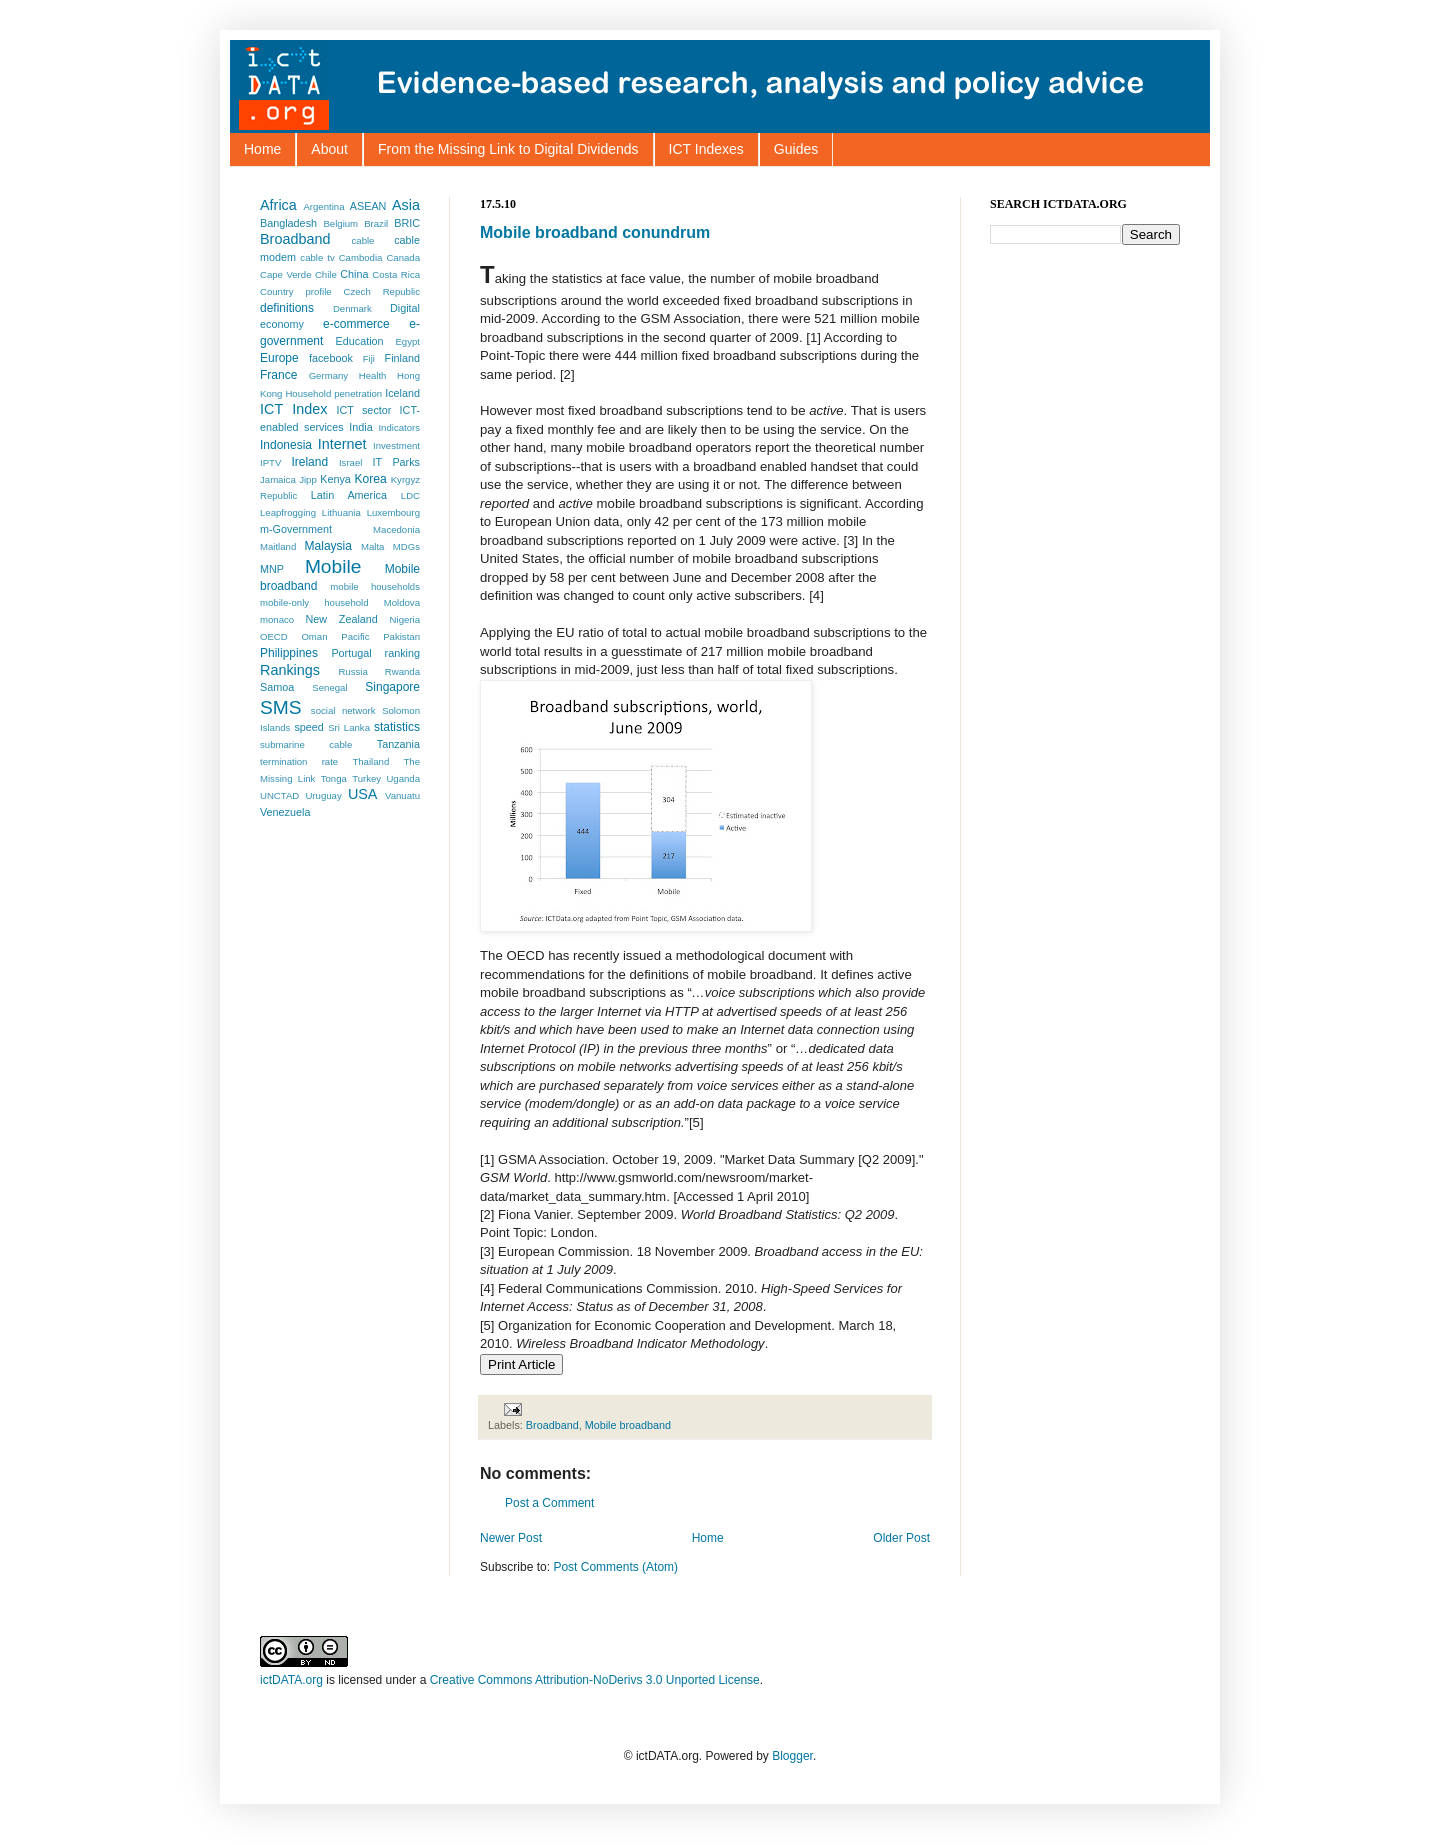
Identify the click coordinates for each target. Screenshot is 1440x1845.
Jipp (308, 479)
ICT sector (364, 410)
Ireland (309, 462)
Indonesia (286, 445)
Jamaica (278, 479)
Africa (278, 205)
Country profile (296, 291)
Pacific (355, 636)
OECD (274, 636)
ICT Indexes (706, 149)
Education (360, 341)
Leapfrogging (288, 512)
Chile (326, 274)
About (329, 149)
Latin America (349, 495)
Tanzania (398, 744)
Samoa (277, 687)
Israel (350, 462)
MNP (272, 569)
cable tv (317, 257)
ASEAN (368, 206)
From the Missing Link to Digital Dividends (508, 149)
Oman (314, 636)
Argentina (323, 206)
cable (363, 240)
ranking (402, 653)
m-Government (296, 529)
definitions (287, 308)
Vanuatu (402, 795)
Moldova (402, 602)
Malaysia (328, 546)
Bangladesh (288, 223)
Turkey (366, 778)
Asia (406, 205)
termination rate (299, 761)
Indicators (399, 427)
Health (373, 375)
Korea (371, 479)
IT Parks (396, 462)
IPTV (270, 462)
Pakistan (401, 636)
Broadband (552, 1425)
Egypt (407, 341)
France (278, 375)
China (354, 274)
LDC (410, 495)
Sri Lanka (349, 727)
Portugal (351, 653)
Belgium (340, 223)
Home (262, 149)
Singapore (392, 687)
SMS (281, 707)
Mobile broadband (628, 1425)
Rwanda (402, 671)
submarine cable (306, 744)
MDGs (406, 546)
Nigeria (405, 619)
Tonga (334, 778)
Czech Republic (382, 291)
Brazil (376, 223)
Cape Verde (285, 274)
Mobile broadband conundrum (595, 232)
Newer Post (511, 1538)
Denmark (352, 308)
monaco (277, 619)
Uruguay (323, 795)
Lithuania (341, 512)
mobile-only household (314, 602)
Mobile (333, 566)
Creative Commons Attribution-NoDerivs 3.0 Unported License (595, 1680)
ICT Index (293, 409)
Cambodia (361, 257)
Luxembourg (393, 512)
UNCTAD (279, 795)
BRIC (407, 223)
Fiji (369, 358)
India (360, 427)
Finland (402, 358)
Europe (279, 358)
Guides (796, 149)
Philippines (289, 653)
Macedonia (396, 529)
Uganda (403, 778)
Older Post (901, 1538)
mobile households (375, 586)
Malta (372, 546)
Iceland (402, 393)
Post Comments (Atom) (615, 1567)
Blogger (792, 1756)
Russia (352, 671)
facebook (331, 358)
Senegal (329, 687)
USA (363, 794)
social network (343, 710)
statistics (397, 727)
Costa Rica (396, 274)
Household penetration (333, 393)
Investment (396, 445)
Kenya (335, 479)
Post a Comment (549, 1503)
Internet (342, 444)
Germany (328, 375)
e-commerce (356, 324)
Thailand (370, 761)
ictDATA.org (291, 1680)
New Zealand (342, 619)
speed (308, 727)
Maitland (278, 546)
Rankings (290, 670)
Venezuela (285, 812)
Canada (403, 257)
